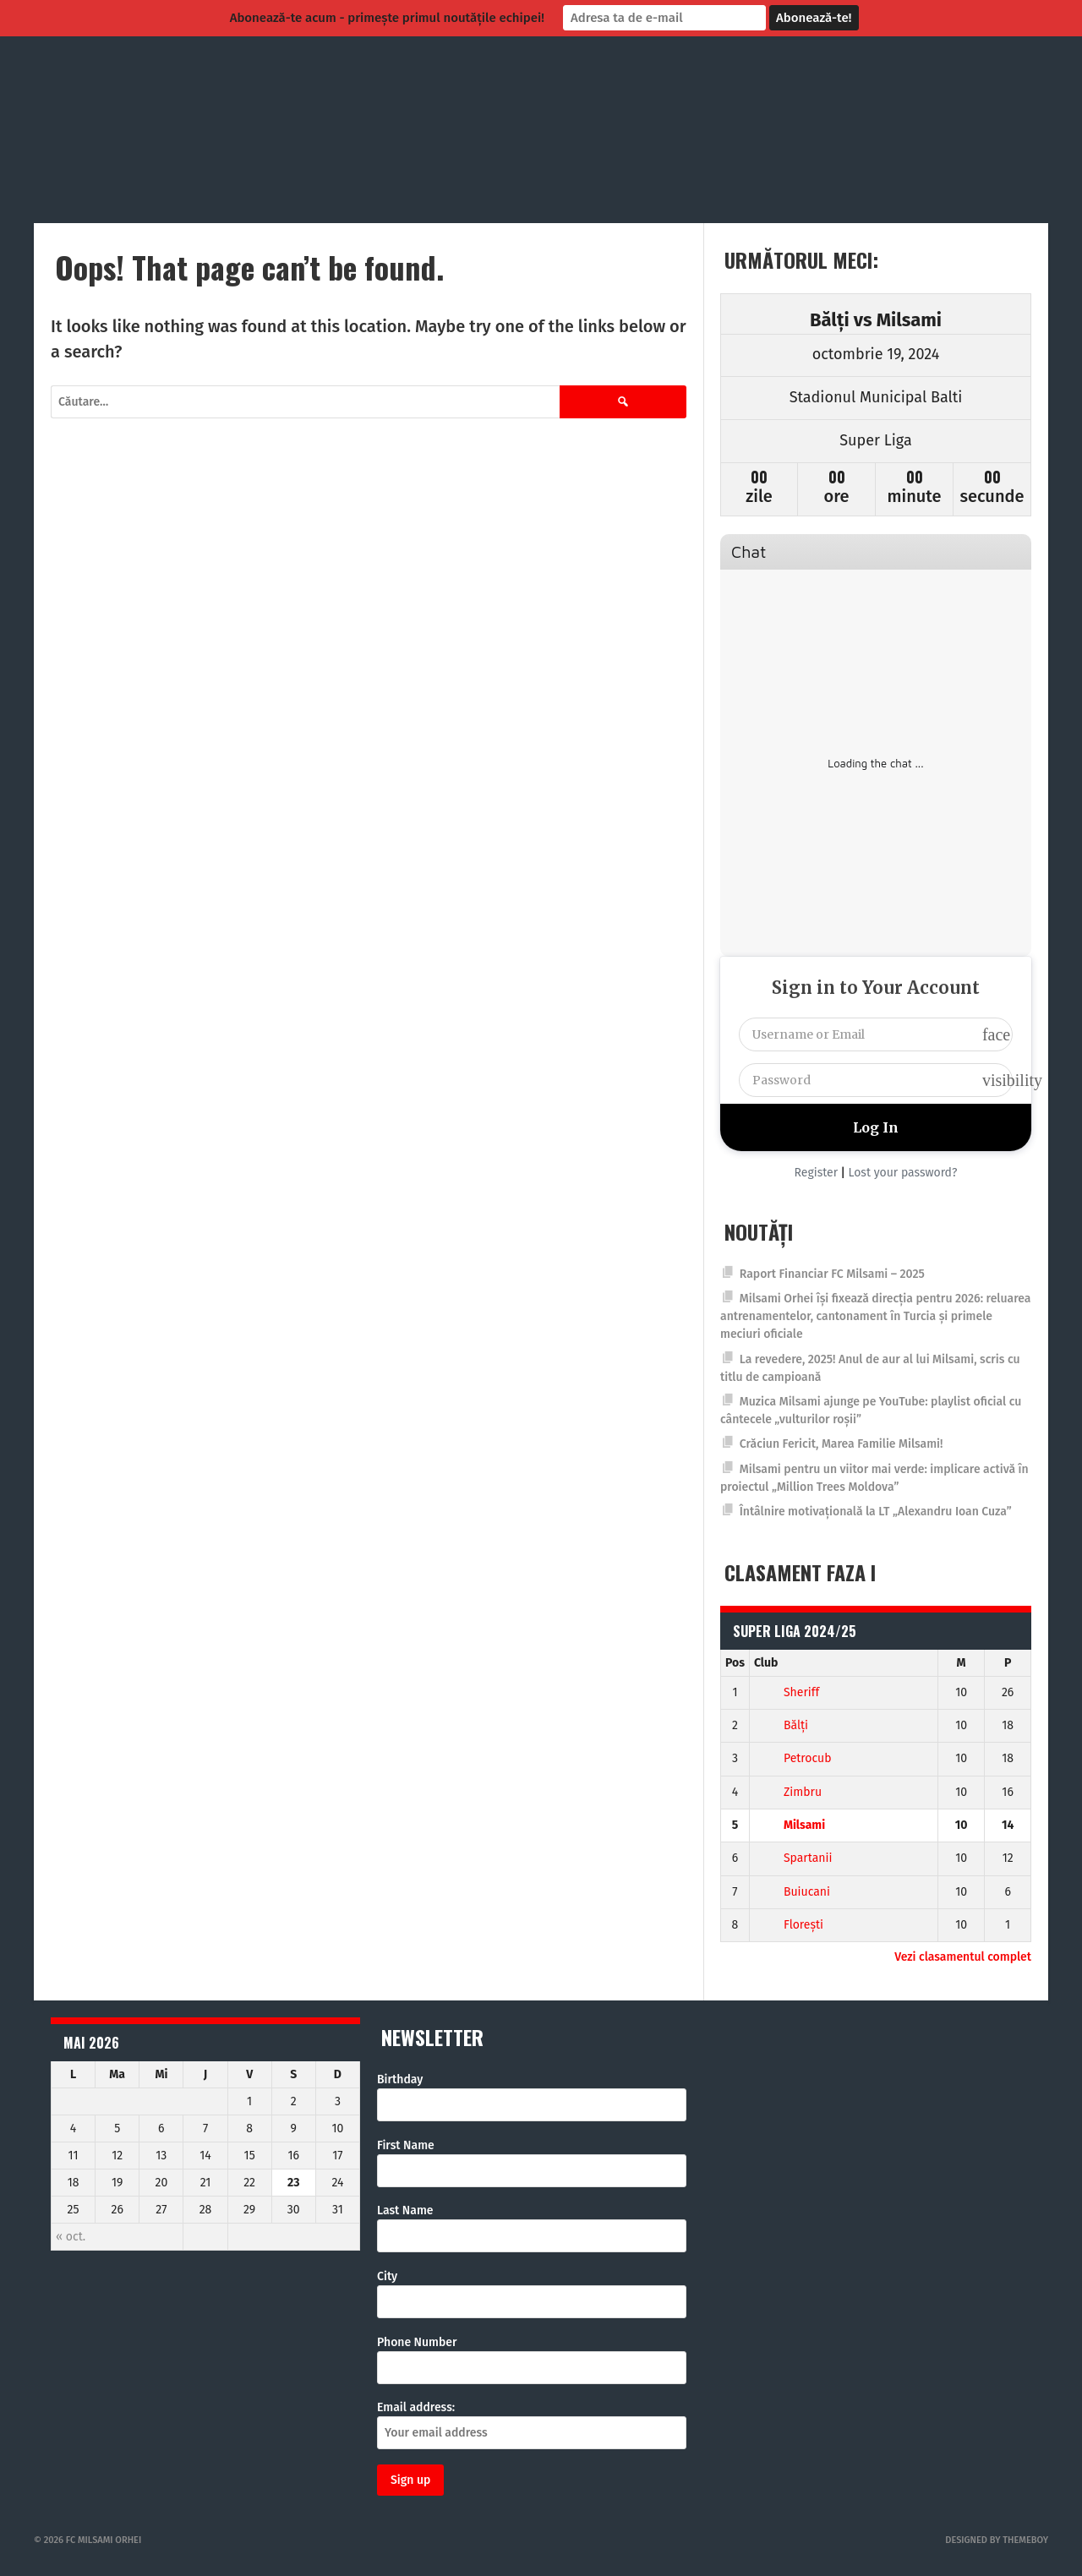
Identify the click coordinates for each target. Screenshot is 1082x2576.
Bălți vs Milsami (876, 319)
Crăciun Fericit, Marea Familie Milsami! (841, 1444)
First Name (405, 2145)
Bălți (781, 1725)
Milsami (789, 1825)
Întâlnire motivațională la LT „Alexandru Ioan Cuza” (876, 1511)
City (387, 2276)
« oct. (70, 2236)
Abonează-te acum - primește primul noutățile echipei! (387, 17)
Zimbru (788, 1792)
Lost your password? (903, 1172)
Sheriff (786, 1692)
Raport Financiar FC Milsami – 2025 (832, 1274)
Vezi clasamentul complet (962, 1957)
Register (817, 1172)
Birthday (400, 2079)
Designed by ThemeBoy (996, 2540)
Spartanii (793, 1858)
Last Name (405, 2210)
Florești (788, 1925)
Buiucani (792, 1892)
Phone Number (417, 2342)
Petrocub (793, 1758)
